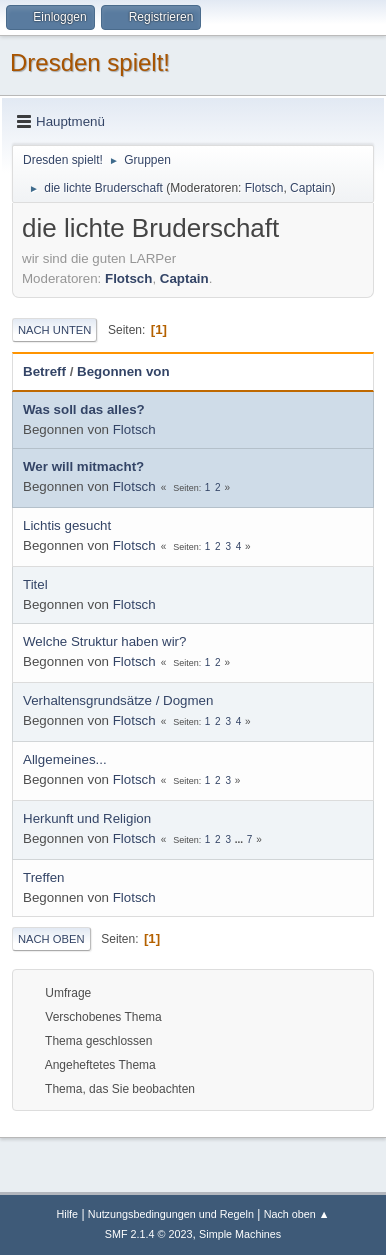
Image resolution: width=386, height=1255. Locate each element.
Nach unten (54, 330)
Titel (35, 584)
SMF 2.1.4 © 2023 (149, 1234)
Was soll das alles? (84, 409)
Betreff (44, 371)
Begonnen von (123, 371)
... (240, 839)
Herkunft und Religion (87, 818)
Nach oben (51, 939)
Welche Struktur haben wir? (104, 641)
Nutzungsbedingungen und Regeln (171, 1214)
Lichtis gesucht (67, 525)
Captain (310, 188)
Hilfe (67, 1214)
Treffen (44, 877)
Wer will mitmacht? (83, 466)
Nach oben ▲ (297, 1214)
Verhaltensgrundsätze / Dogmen (118, 700)
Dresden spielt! (90, 62)
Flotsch (264, 188)
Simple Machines (240, 1234)
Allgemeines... (65, 759)
